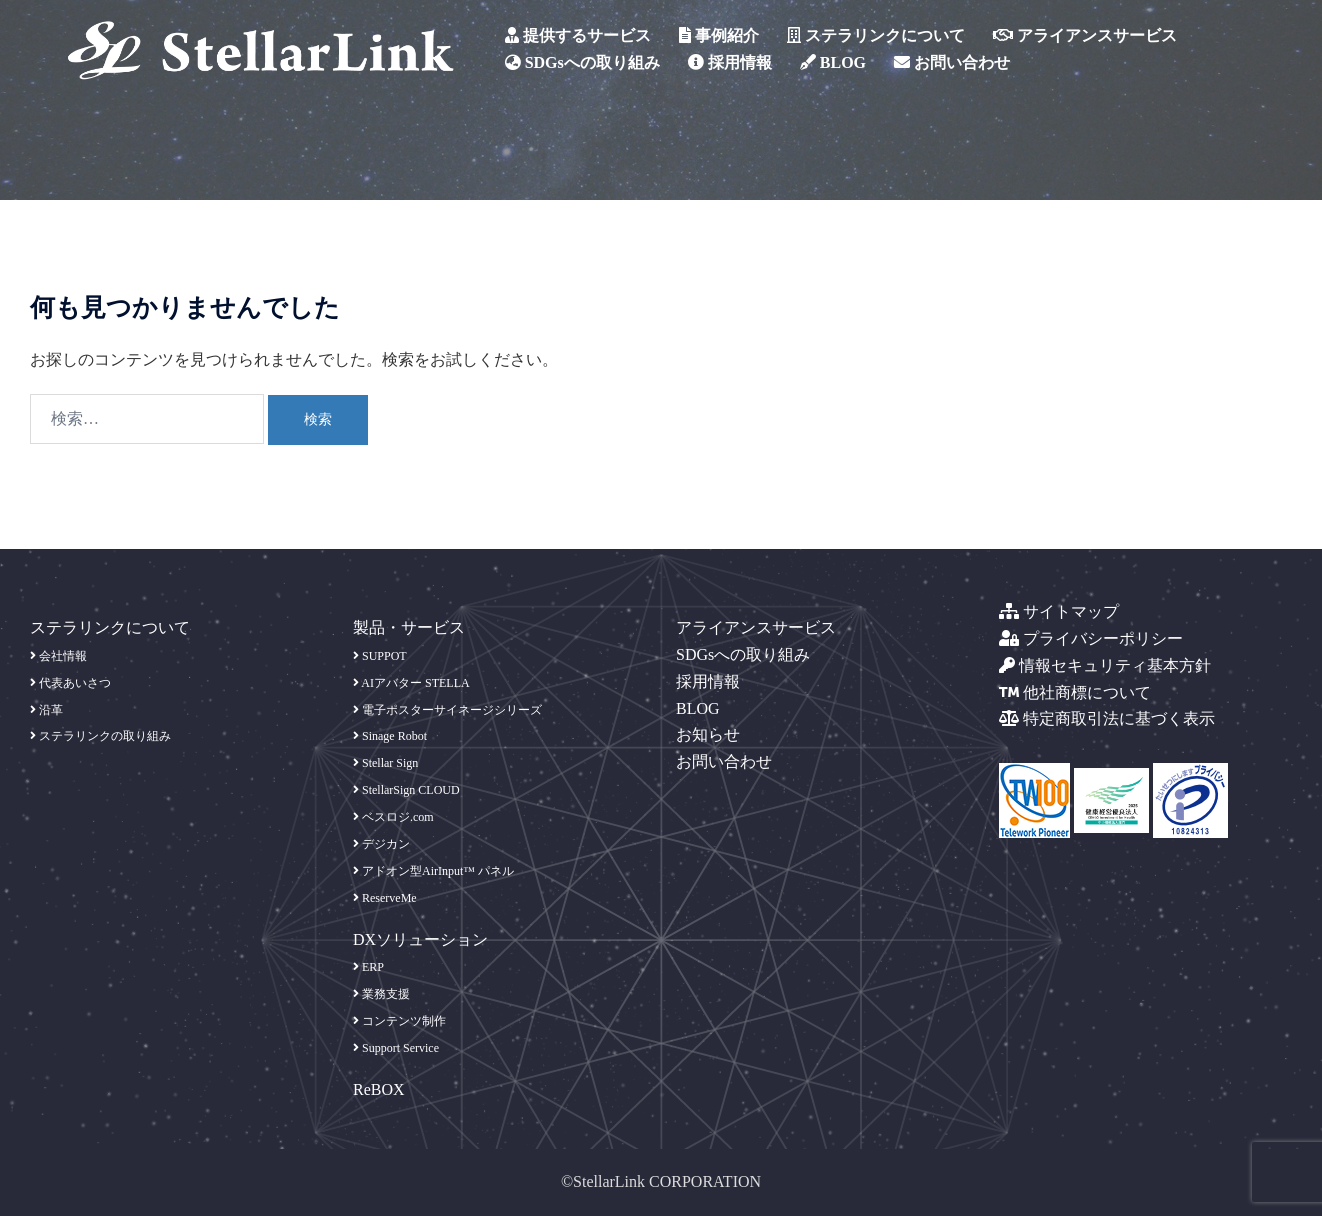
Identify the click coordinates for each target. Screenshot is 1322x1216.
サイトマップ (1059, 611)
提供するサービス (578, 35)
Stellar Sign (385, 763)
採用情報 (730, 62)
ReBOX (379, 1089)
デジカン (381, 844)
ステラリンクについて (876, 35)
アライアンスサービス (1085, 35)
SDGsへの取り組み (582, 62)
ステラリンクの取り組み (100, 736)
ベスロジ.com (393, 817)
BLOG (833, 62)
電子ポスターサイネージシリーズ (447, 710)
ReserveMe (385, 898)
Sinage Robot (390, 736)
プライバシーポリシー (1091, 638)
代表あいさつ (70, 683)
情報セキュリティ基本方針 (1105, 665)
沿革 (46, 710)
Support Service (396, 1048)
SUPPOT (380, 656)
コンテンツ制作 (399, 1021)
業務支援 (381, 994)
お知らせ (708, 734)
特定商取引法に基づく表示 (1107, 718)
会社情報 (58, 656)
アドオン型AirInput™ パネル (433, 871)
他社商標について (1075, 692)
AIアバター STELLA (411, 683)
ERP (368, 967)
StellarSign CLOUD (406, 790)
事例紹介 (719, 35)
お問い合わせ (952, 62)
